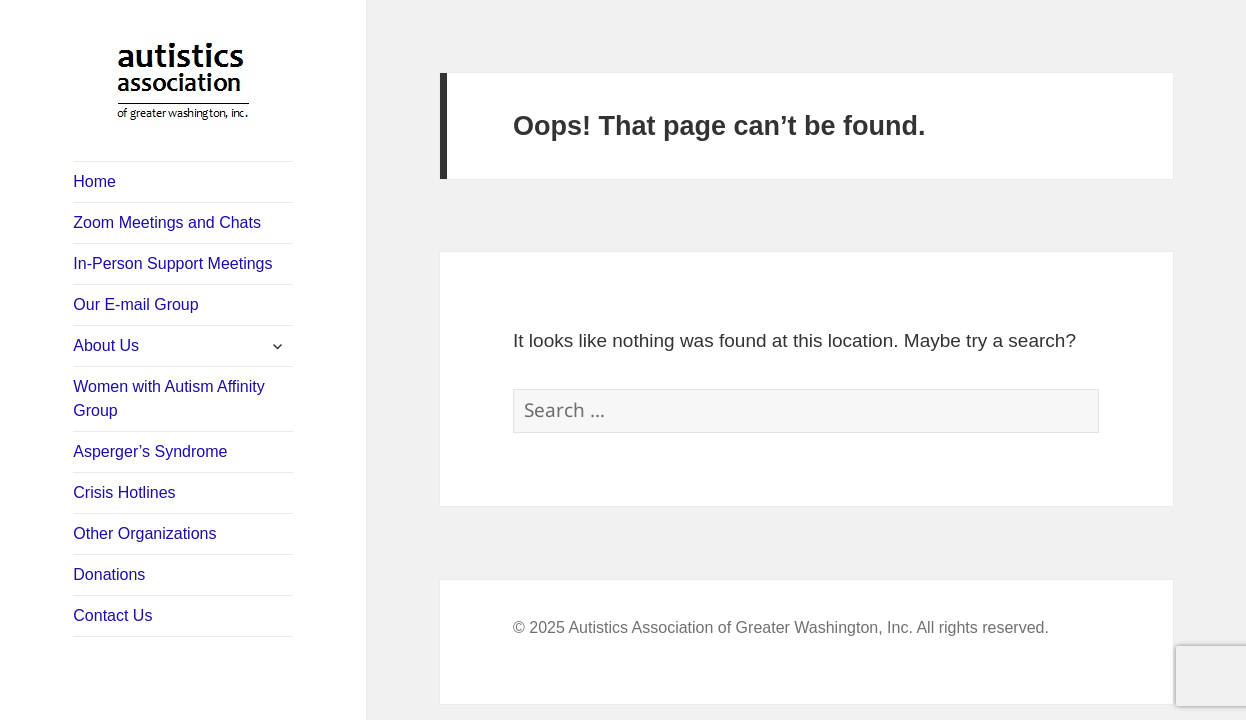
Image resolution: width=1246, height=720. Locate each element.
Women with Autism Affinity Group (168, 398)
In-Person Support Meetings (172, 263)
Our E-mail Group (135, 304)
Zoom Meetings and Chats (167, 222)
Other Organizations (144, 533)
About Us (106, 345)
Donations (109, 574)
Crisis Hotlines (124, 492)
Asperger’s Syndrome (150, 451)
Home (94, 181)
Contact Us (112, 615)
